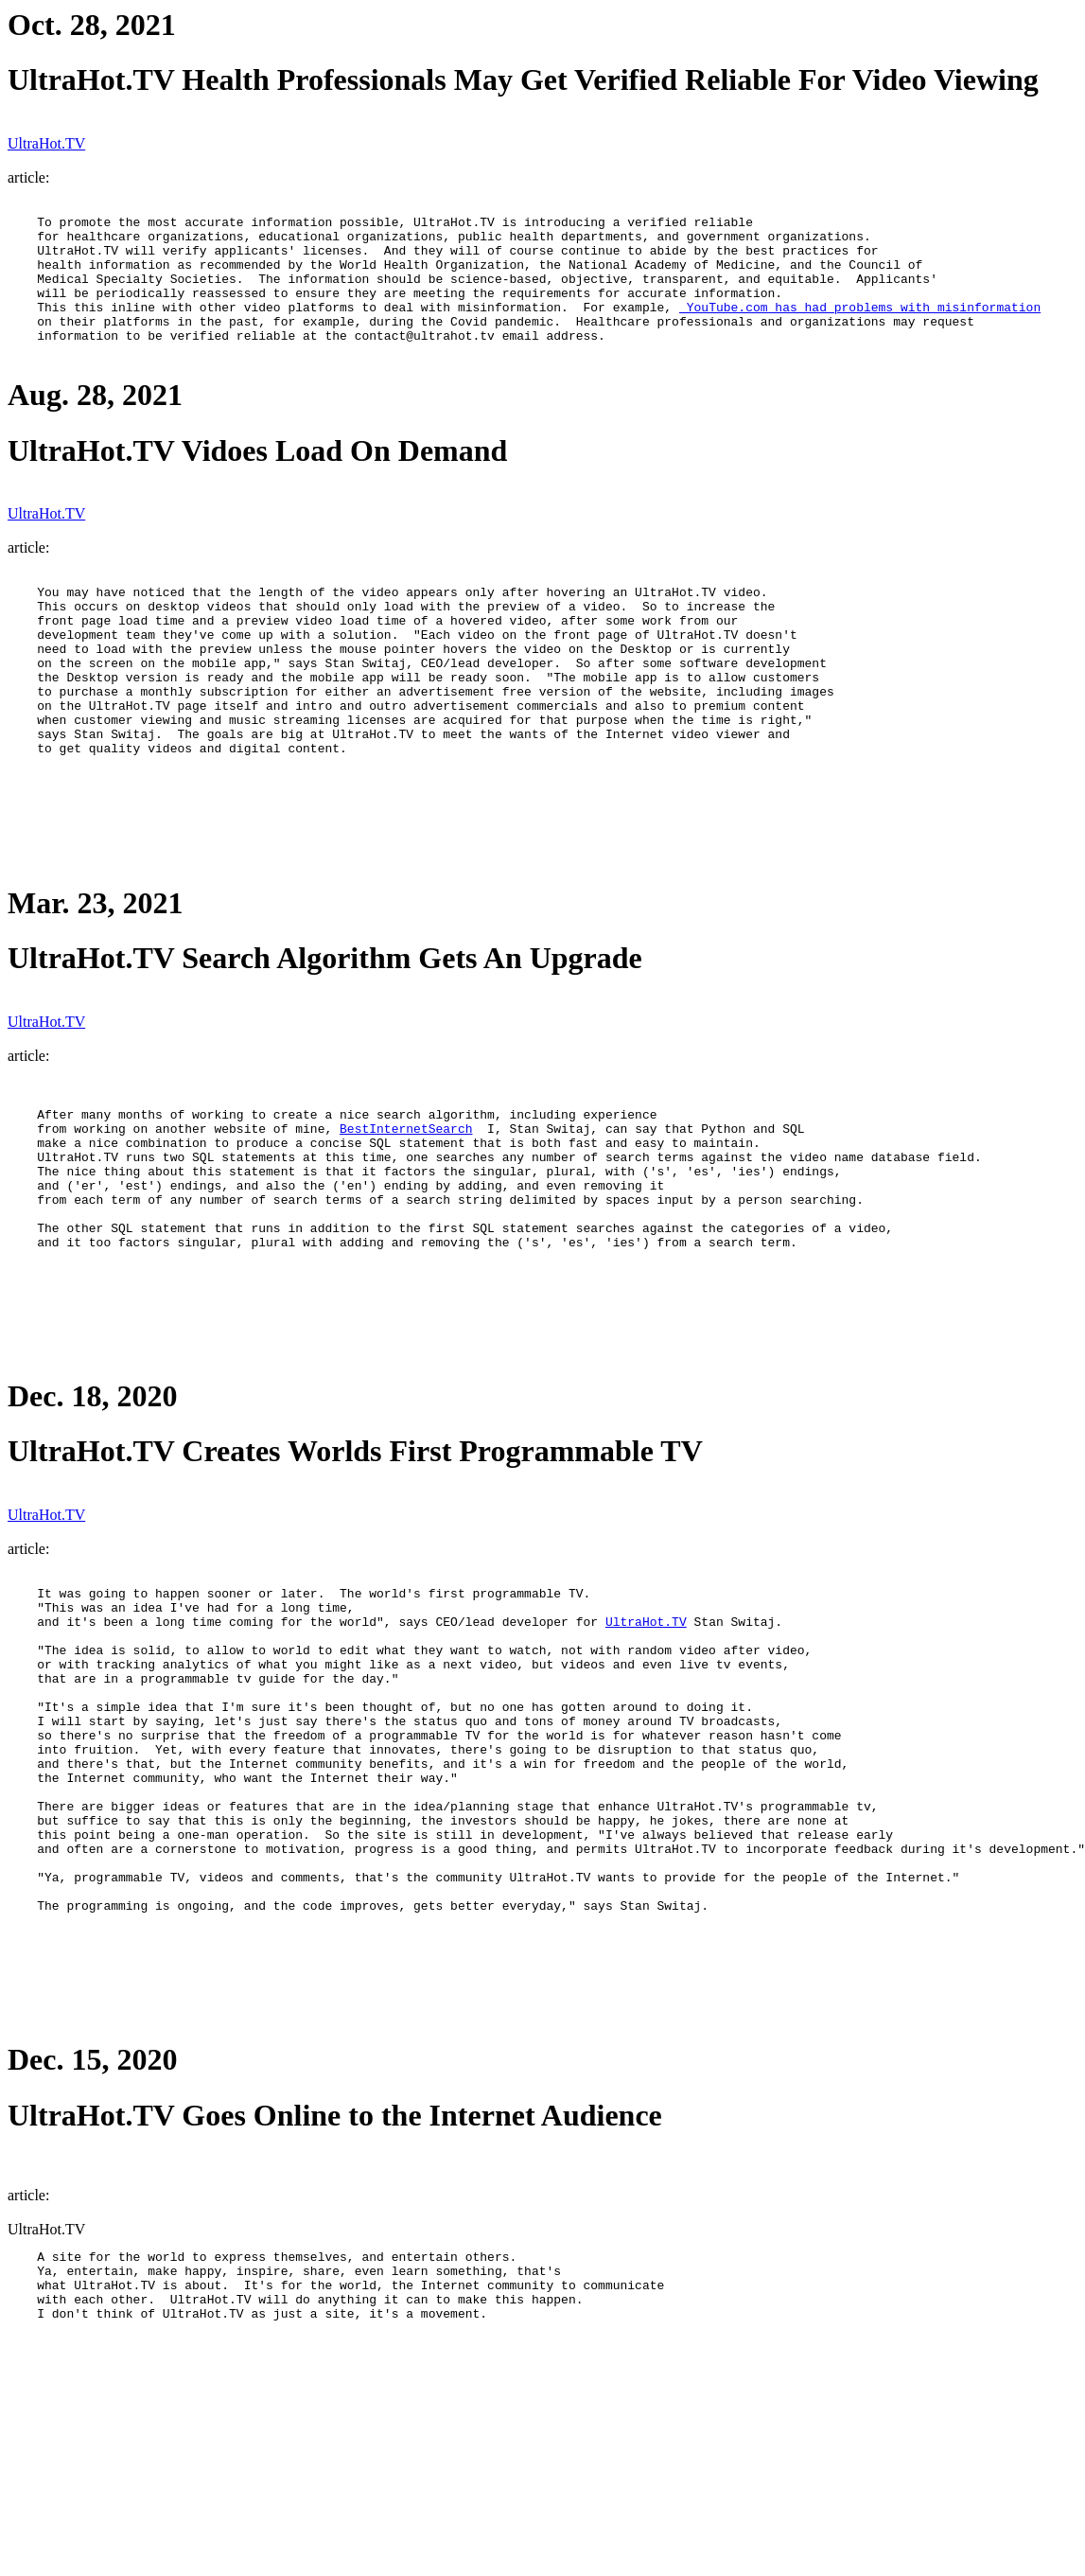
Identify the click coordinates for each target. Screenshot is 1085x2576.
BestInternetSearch (406, 1204)
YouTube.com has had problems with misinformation (860, 326)
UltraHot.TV (46, 143)
